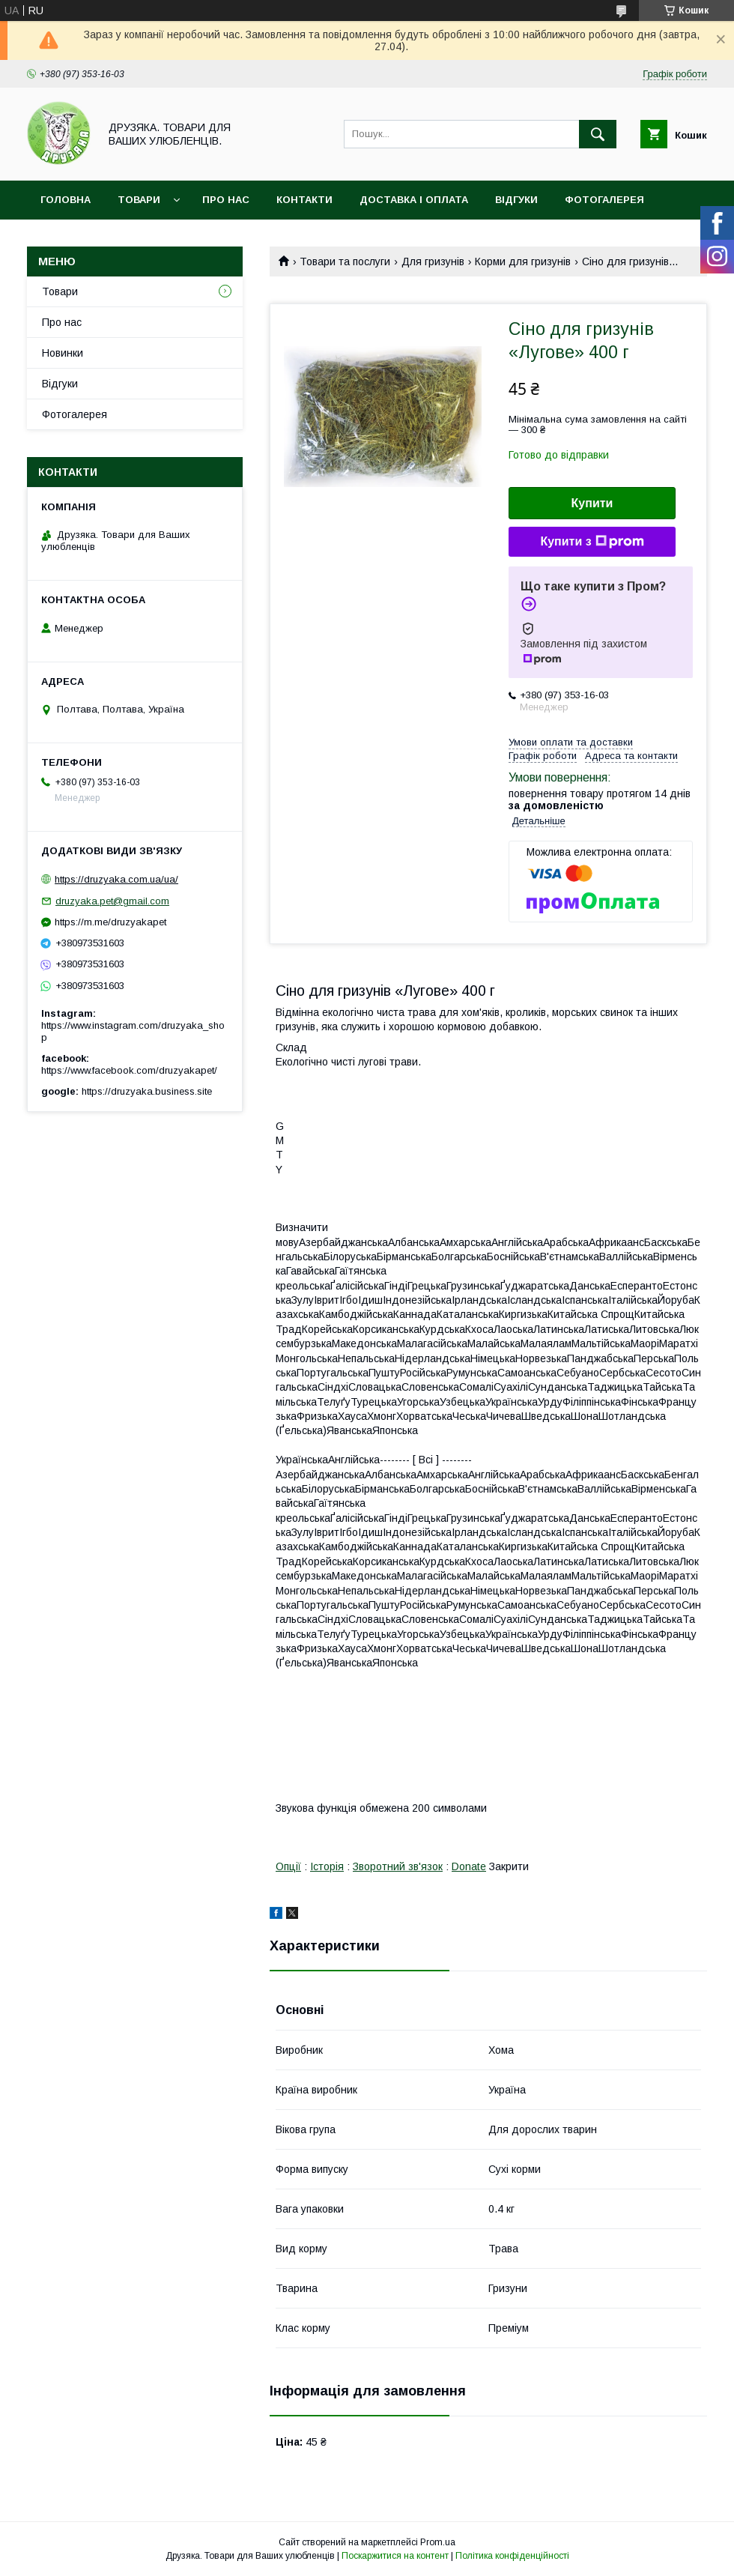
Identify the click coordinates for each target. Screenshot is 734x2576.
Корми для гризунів (523, 261)
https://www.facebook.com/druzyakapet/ (129, 1070)
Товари (139, 199)
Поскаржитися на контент (395, 2556)
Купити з (591, 541)
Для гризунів (432, 261)
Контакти (304, 199)
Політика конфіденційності (512, 2556)
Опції (288, 1866)
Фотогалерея (604, 199)
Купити (592, 503)
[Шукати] (597, 134)
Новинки (62, 353)
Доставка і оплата (414, 199)
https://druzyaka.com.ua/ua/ (116, 879)
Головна (65, 199)
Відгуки (516, 199)
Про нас (225, 199)
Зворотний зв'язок (398, 1866)
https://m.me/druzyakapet (110, 922)
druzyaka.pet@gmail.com (112, 901)
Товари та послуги (345, 261)
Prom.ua (437, 2542)
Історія (327, 1866)
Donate (469, 1866)
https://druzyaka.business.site (147, 1091)
